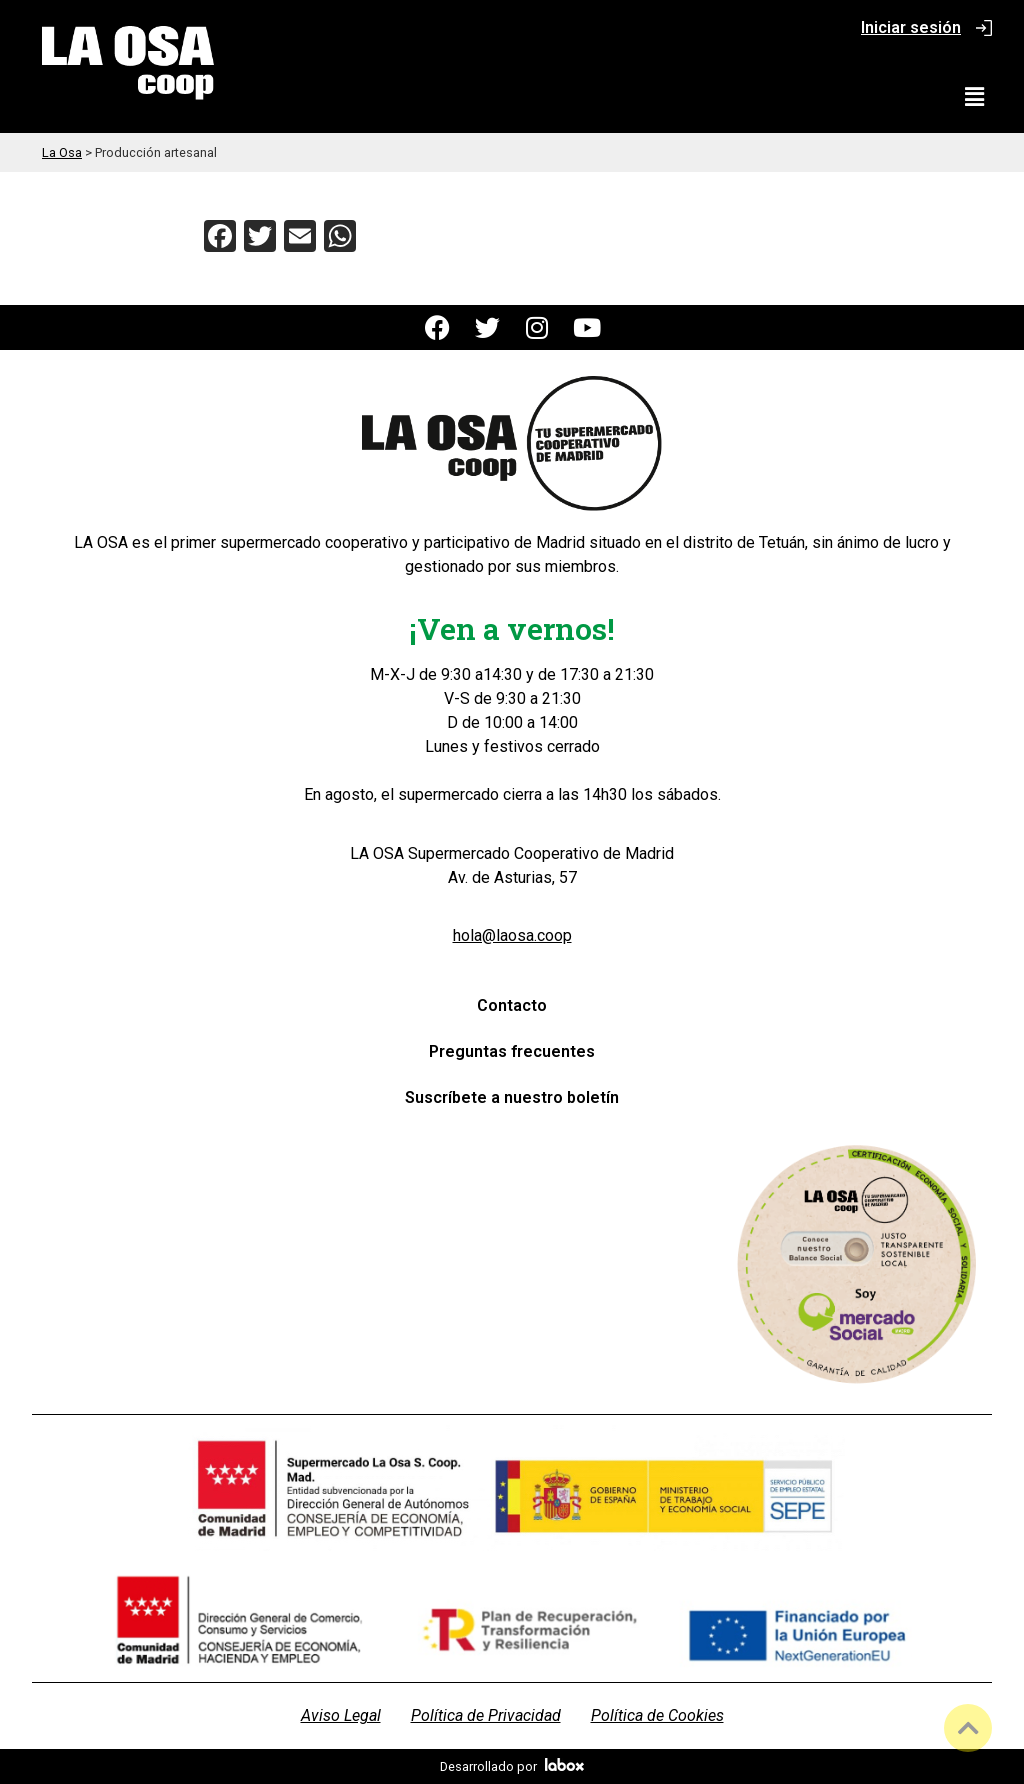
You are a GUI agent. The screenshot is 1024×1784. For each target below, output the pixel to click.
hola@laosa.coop (512, 935)
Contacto (512, 1005)
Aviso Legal (341, 1715)
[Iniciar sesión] (984, 28)
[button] (975, 97)
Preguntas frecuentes (512, 1051)
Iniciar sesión (911, 27)
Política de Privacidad (486, 1715)
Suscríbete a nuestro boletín (512, 1097)
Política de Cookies (657, 1715)
